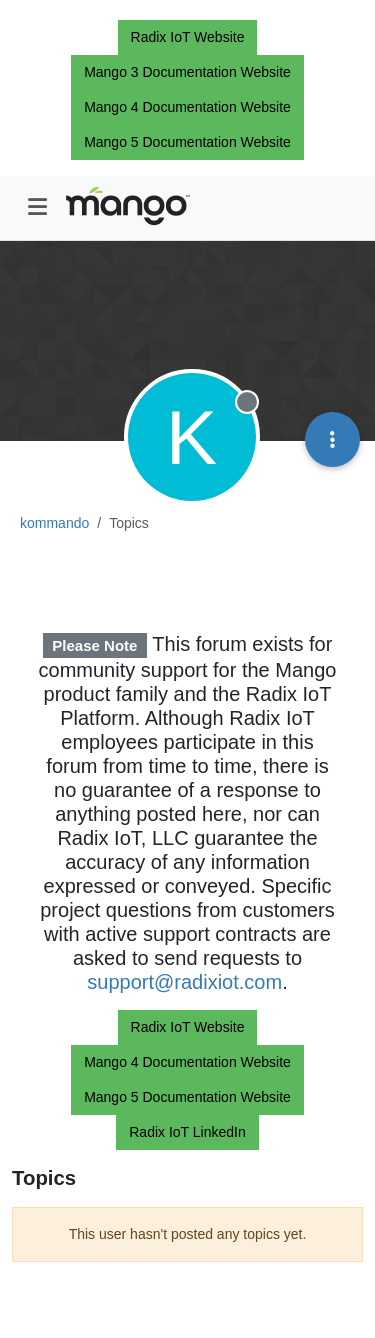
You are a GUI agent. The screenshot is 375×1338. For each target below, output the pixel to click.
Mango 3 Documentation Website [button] (187, 72)
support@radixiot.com (184, 982)
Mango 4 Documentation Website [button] (187, 107)
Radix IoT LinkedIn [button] (187, 1132)
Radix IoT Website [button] (188, 37)
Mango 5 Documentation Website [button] (187, 142)
